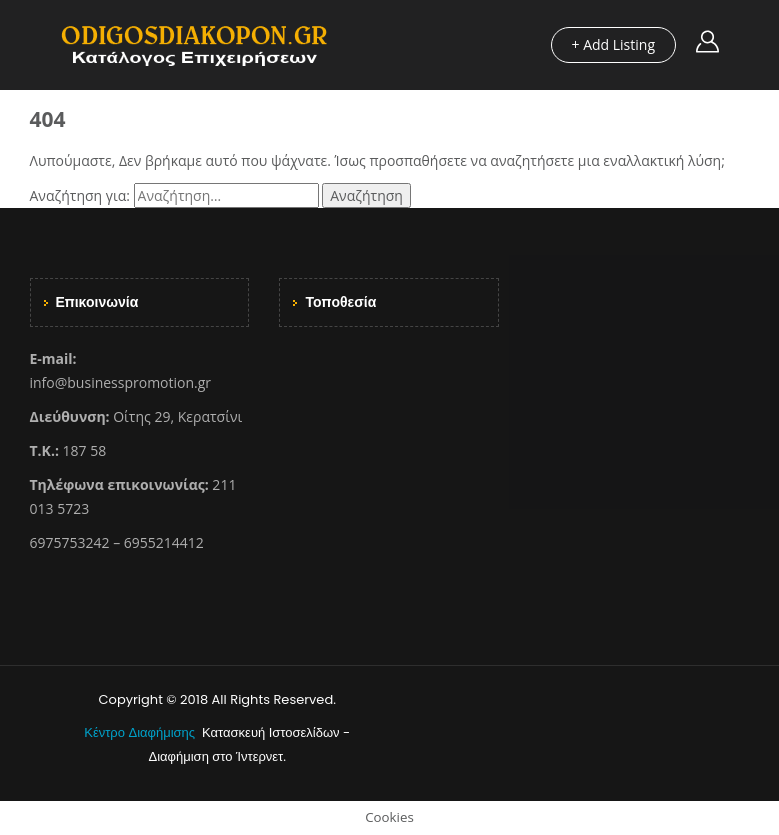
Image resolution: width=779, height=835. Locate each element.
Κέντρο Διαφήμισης (141, 732)
